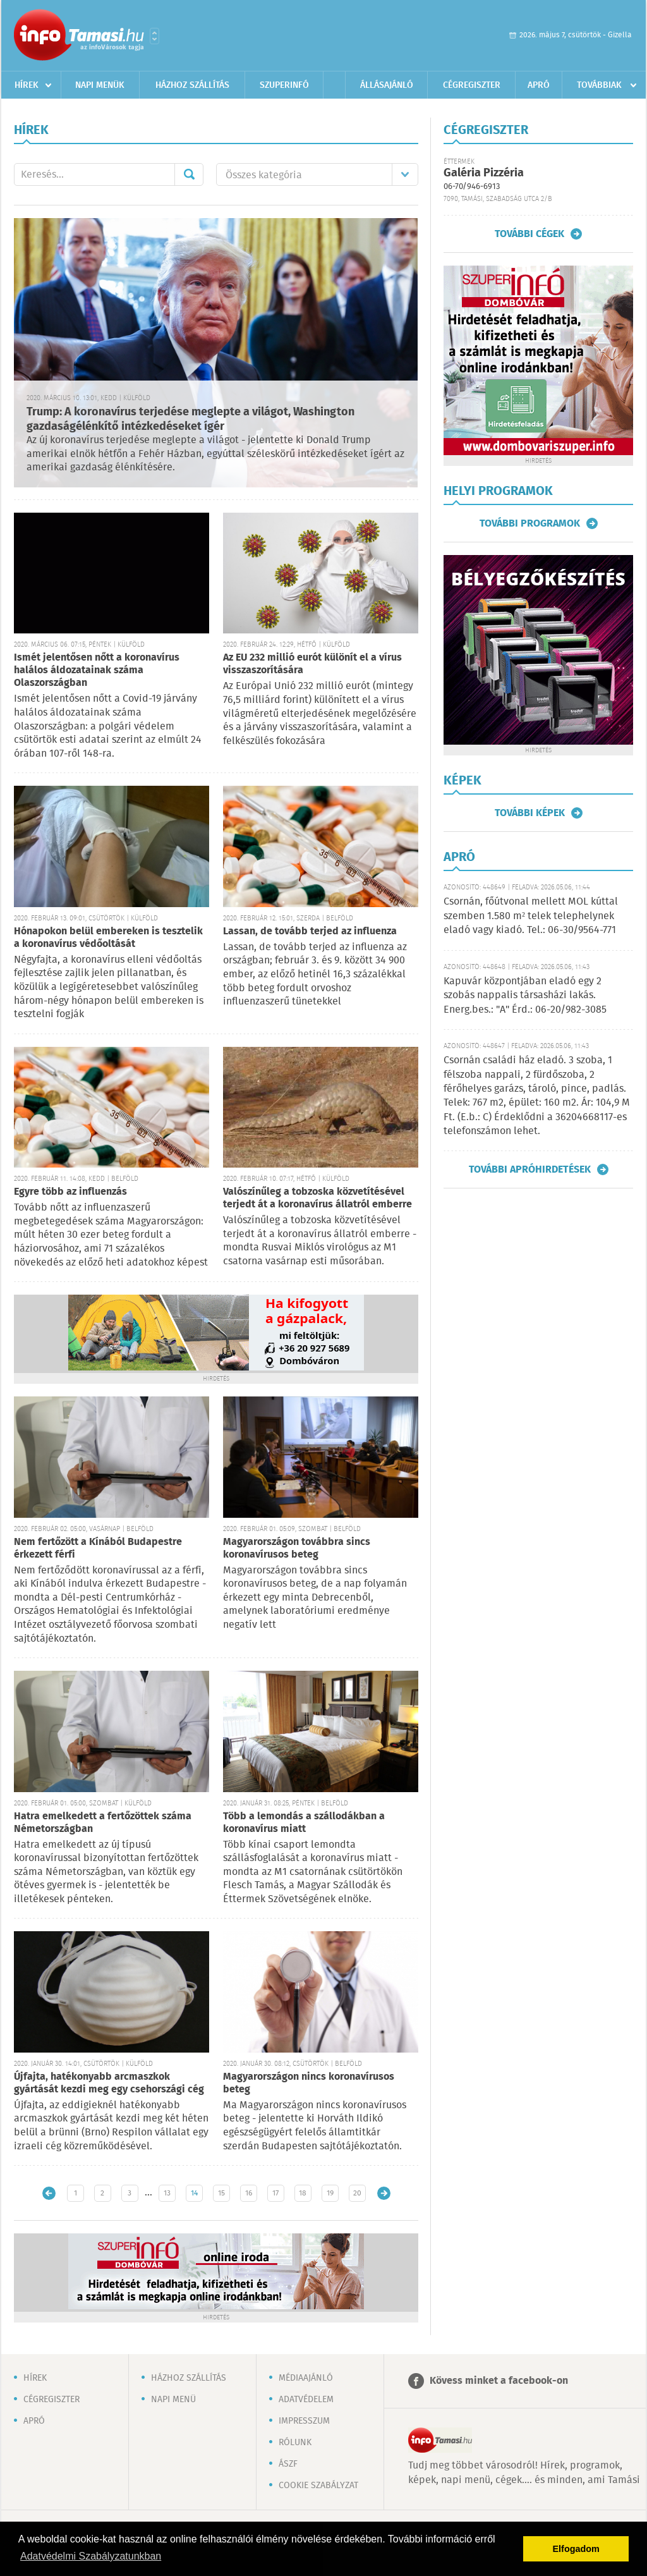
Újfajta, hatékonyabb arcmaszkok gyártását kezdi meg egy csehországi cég (109, 2083)
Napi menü (173, 2400)
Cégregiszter (471, 85)
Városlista (154, 36)
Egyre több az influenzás (70, 1192)
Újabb (49, 2193)
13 (167, 2193)
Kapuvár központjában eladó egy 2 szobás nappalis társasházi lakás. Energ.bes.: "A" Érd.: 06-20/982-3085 (525, 996)
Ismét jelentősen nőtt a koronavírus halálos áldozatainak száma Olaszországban (96, 670)
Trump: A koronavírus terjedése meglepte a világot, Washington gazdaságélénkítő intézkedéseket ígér (190, 419)
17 (275, 2193)
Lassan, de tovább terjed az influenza (310, 931)
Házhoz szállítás (192, 85)
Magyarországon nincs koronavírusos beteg (308, 2083)
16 (248, 2193)
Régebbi (384, 2193)
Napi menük (99, 85)
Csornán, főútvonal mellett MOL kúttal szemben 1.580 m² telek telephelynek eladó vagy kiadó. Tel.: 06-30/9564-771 (531, 916)
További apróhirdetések (530, 1169)
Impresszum (304, 2421)
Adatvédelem (306, 2400)
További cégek (529, 234)
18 (302, 2193)
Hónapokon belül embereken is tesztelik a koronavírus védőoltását (108, 938)
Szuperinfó (284, 85)
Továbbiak (599, 85)
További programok (530, 523)
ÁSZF (288, 2464)
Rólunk (295, 2443)
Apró (539, 85)
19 (330, 2193)
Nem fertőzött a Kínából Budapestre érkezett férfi (98, 1548)
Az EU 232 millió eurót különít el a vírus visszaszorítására (312, 664)
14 (194, 2193)
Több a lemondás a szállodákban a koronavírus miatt (304, 1823)
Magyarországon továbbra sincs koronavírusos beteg (296, 1548)
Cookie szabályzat (318, 2486)
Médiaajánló (306, 2378)
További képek (530, 813)
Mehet (188, 174)
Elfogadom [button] (576, 2549)
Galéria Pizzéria (484, 173)
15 (221, 2193)
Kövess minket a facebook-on (499, 2381)
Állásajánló (386, 85)
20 (357, 2193)
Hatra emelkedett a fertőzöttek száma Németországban (102, 1823)
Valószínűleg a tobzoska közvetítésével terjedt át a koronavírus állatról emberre (317, 1198)
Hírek (27, 85)
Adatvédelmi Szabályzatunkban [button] (90, 2556)
